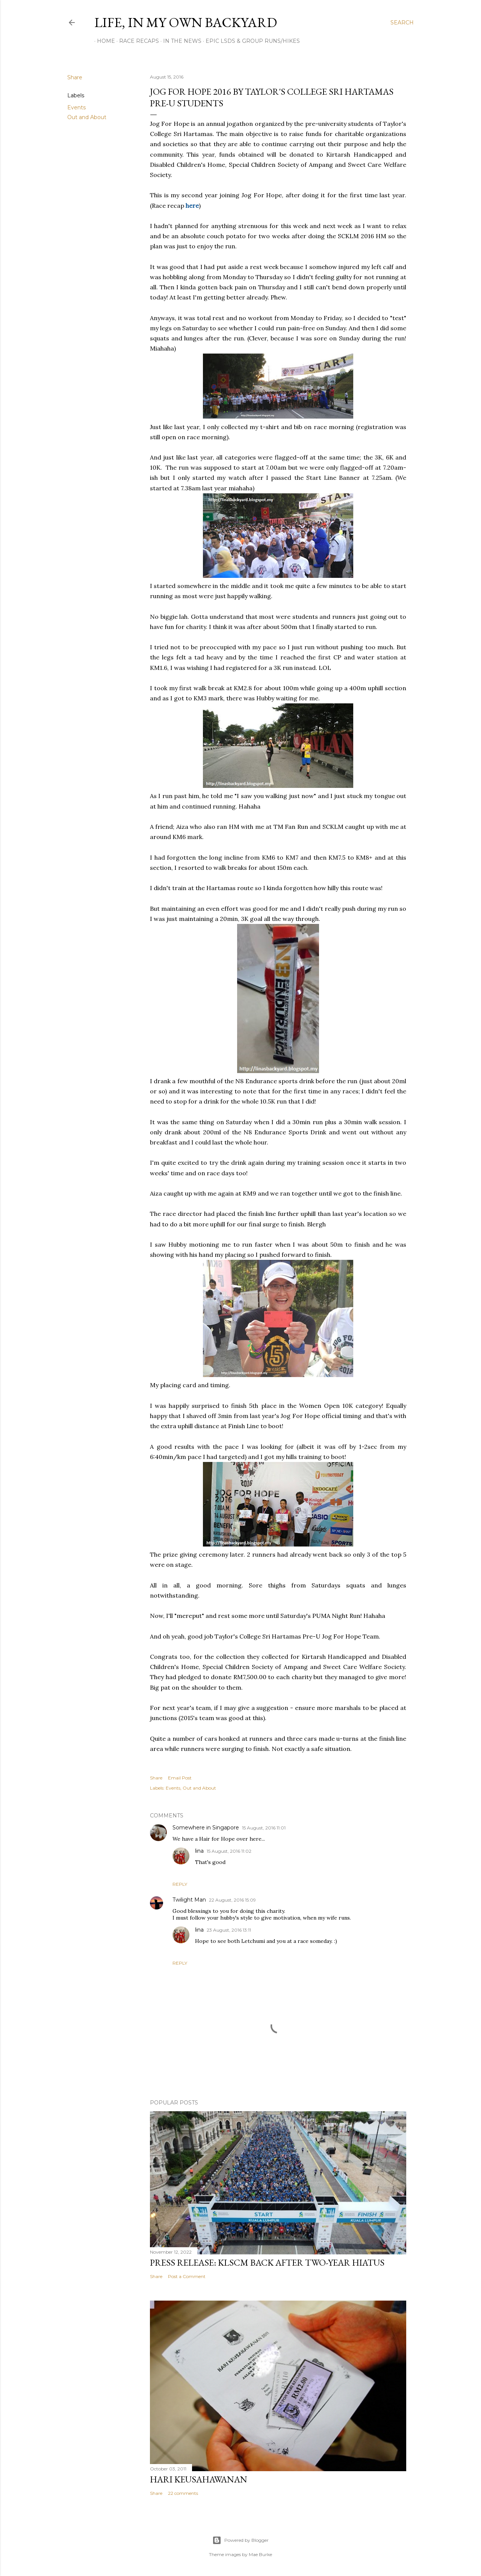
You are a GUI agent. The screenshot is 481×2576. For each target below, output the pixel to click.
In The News (179, 41)
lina (199, 1850)
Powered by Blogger (240, 2540)
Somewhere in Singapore (205, 1827)
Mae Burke (260, 2554)
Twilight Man (189, 1899)
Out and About (86, 117)
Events (76, 107)
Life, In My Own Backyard (185, 22)
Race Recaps (136, 41)
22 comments (183, 2493)
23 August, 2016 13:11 (229, 1930)
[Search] (402, 23)
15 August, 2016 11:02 (229, 1851)
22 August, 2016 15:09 (232, 1900)
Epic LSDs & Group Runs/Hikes (250, 41)
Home (103, 41)
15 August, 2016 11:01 (264, 1828)
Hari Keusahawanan (198, 2479)
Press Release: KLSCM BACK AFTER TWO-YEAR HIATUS (267, 2262)
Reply (179, 1884)
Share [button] (74, 77)
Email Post (180, 1778)
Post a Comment (187, 2276)
